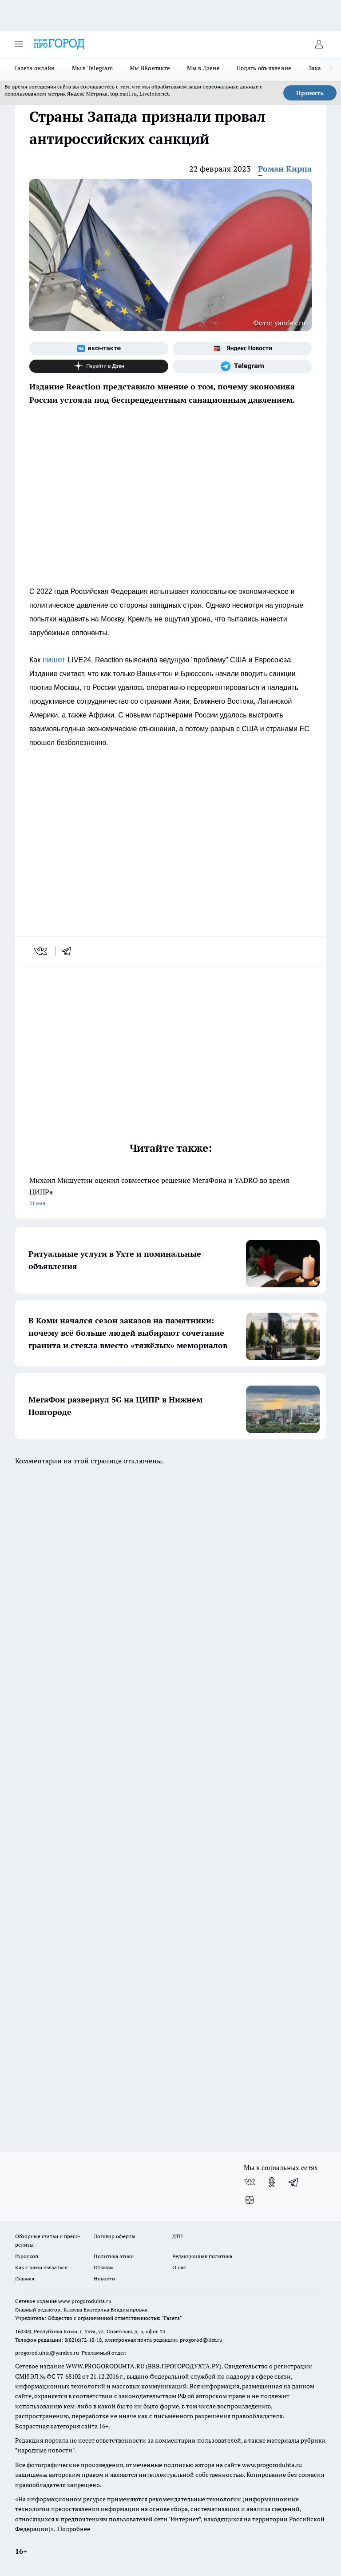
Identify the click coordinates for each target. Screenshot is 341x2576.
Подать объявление (264, 68)
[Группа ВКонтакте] (98, 348)
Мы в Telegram (92, 68)
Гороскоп (26, 2256)
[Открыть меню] (18, 44)
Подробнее (74, 2529)
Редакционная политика (202, 2256)
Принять (310, 93)
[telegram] (69, 951)
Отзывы (104, 2267)
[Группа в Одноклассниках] (272, 2182)
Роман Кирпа (285, 169)
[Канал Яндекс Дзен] (98, 366)
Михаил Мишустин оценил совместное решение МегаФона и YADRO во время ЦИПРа (170, 1192)
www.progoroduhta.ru (84, 2301)
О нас (179, 2267)
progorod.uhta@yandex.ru (47, 2352)
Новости (104, 2278)
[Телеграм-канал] (242, 366)
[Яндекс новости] (242, 348)
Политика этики (114, 2256)
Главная (24, 2278)
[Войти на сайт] (319, 44)
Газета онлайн (34, 68)
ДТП (177, 2236)
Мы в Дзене (203, 68)
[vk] (41, 951)
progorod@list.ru (201, 2339)
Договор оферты (114, 2236)
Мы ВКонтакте (150, 68)
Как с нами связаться (41, 2267)
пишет (55, 659)
